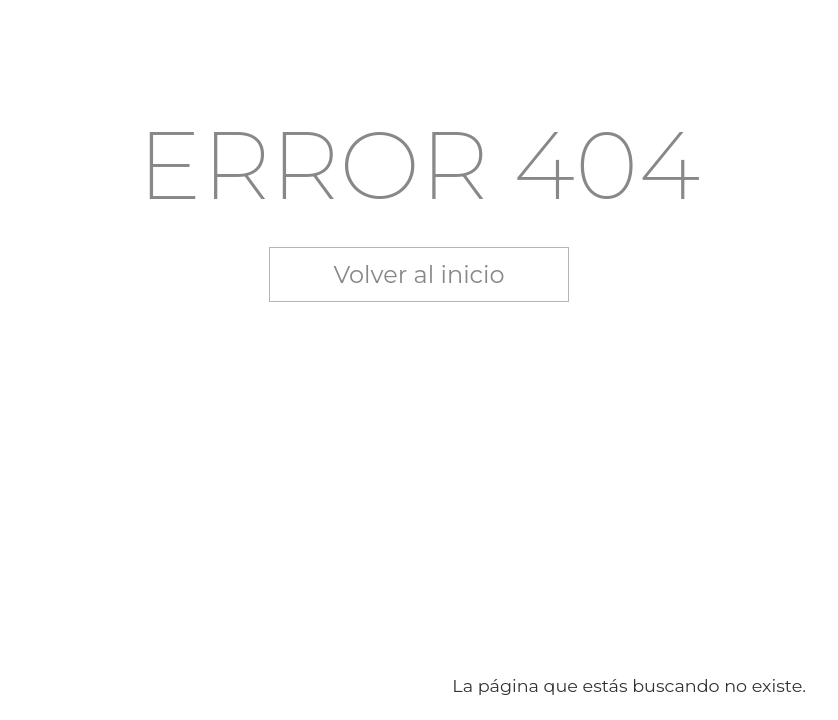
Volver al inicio (419, 274)
